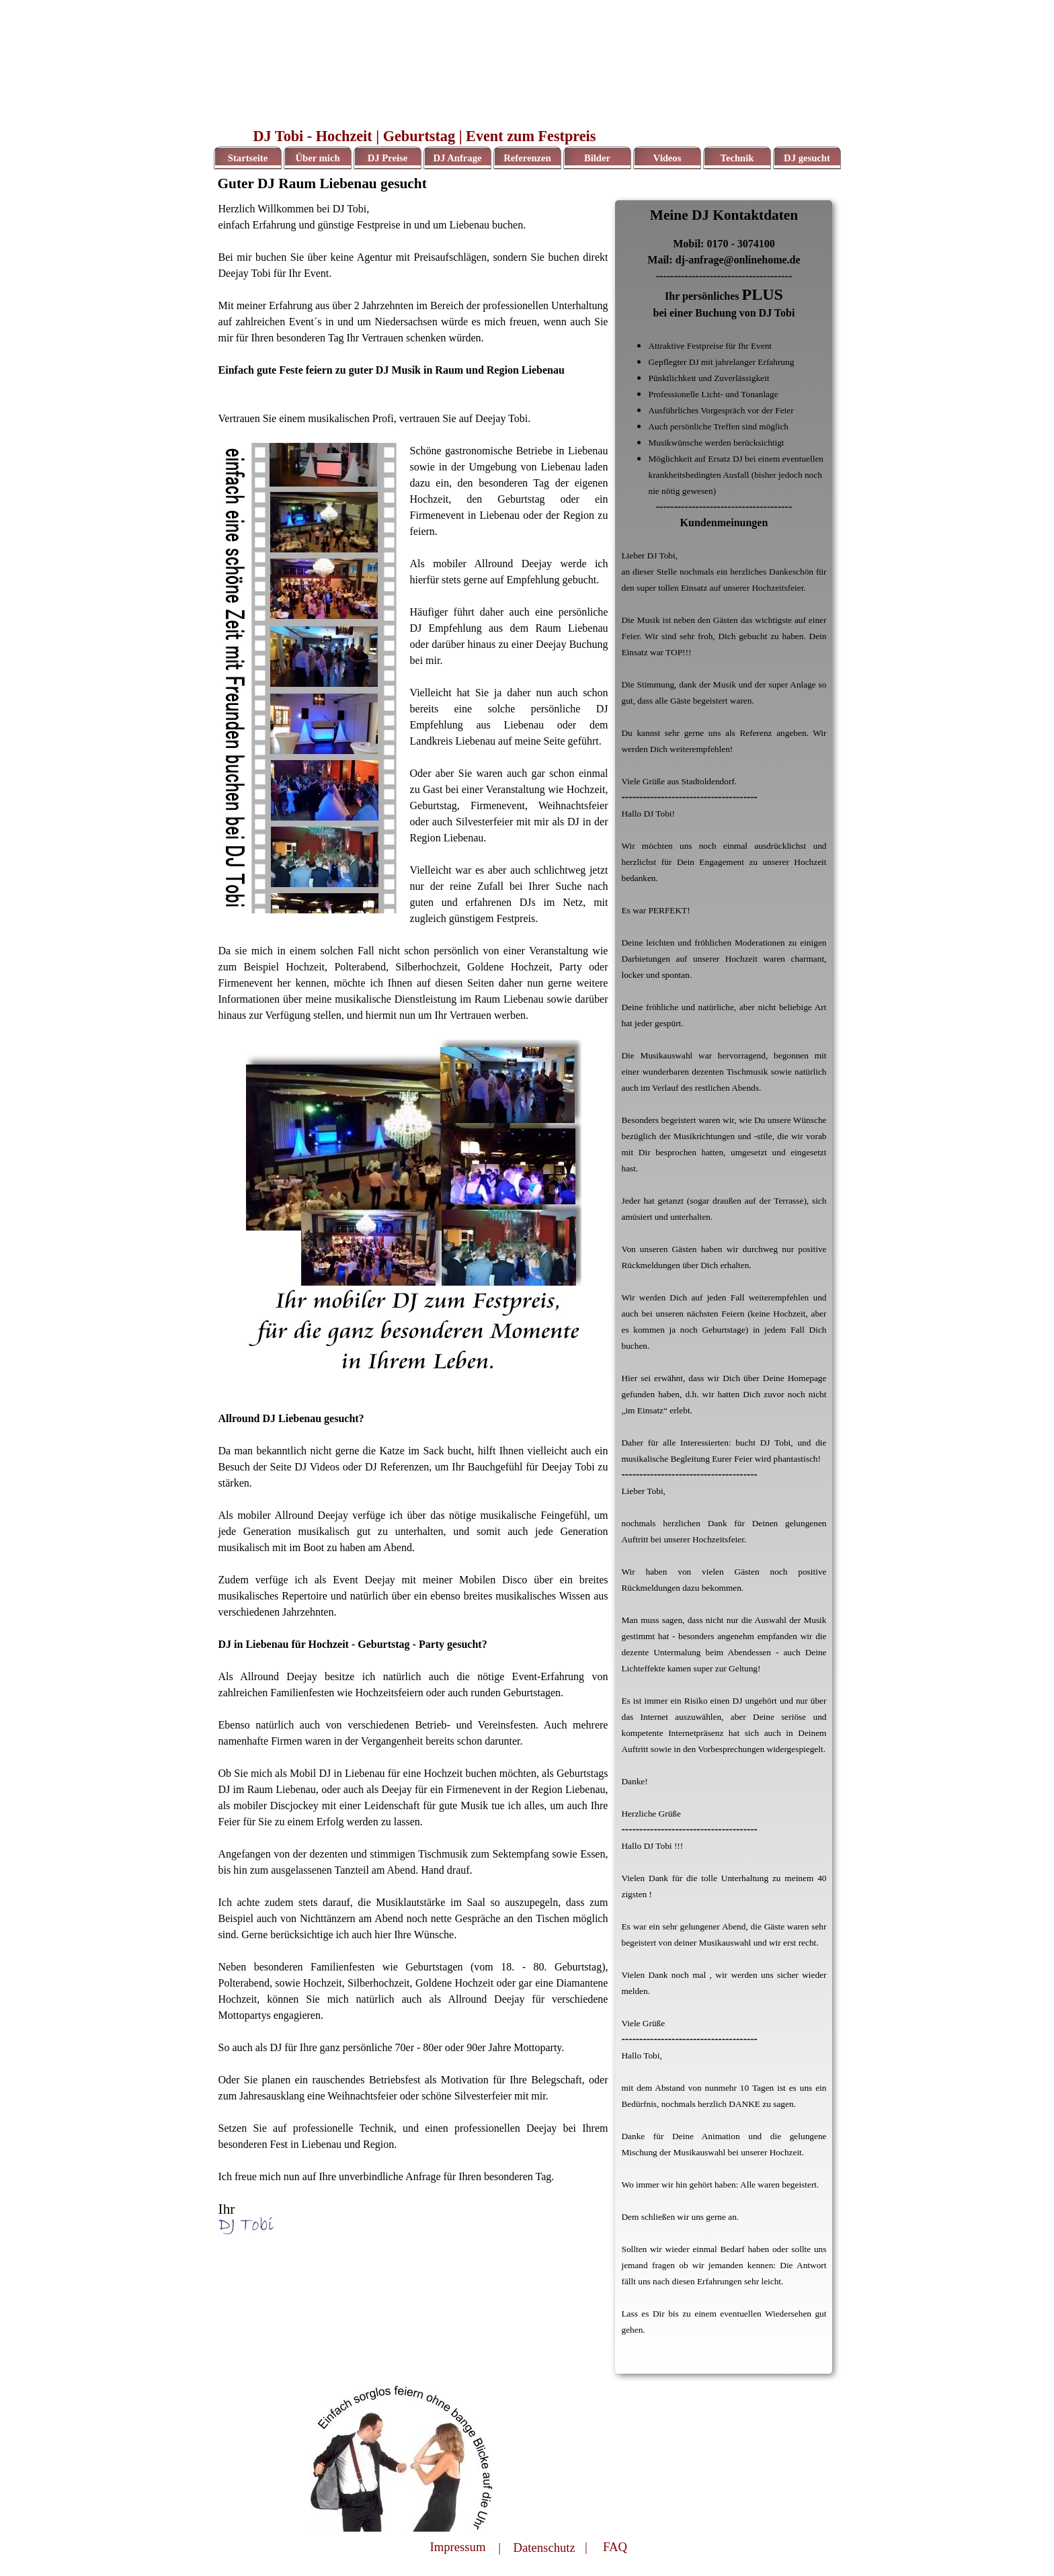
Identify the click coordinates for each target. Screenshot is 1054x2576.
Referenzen (527, 158)
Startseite (248, 158)
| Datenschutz (536, 2547)
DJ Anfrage (457, 158)
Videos (667, 158)
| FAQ (606, 2547)
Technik (737, 158)
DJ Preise (388, 158)
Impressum (458, 2547)
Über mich (317, 158)
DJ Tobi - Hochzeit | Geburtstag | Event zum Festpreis (424, 136)
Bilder (597, 158)
